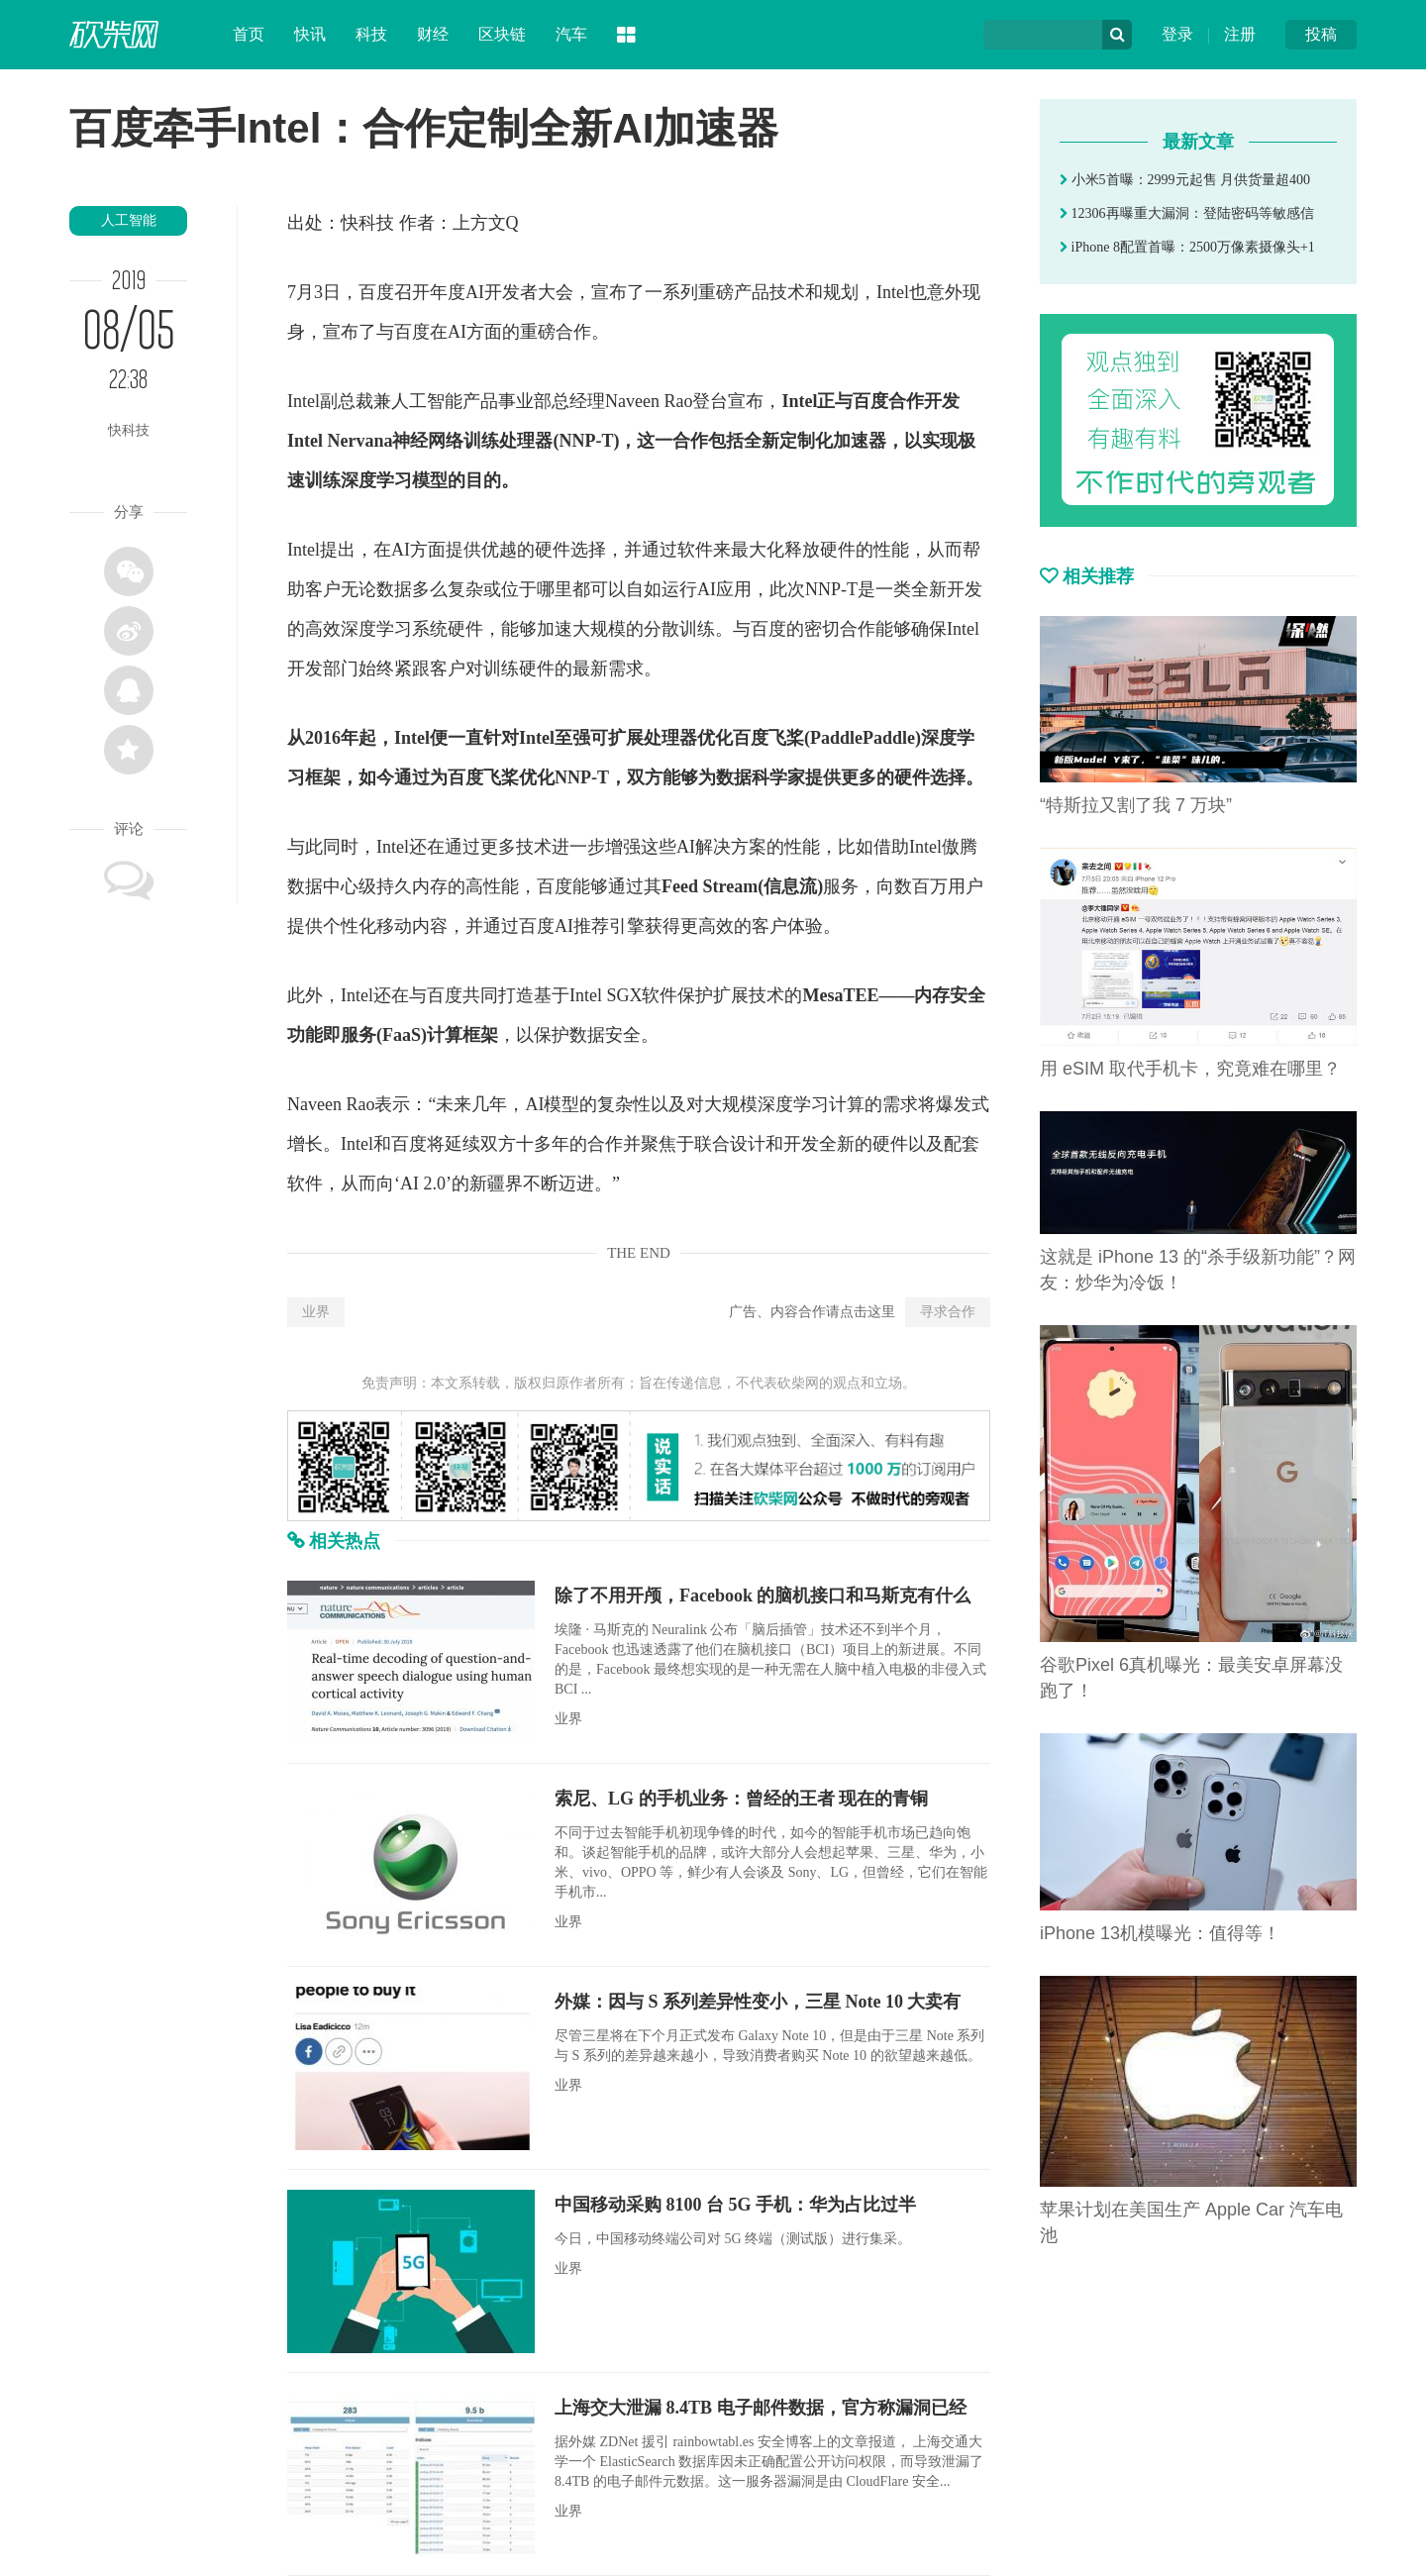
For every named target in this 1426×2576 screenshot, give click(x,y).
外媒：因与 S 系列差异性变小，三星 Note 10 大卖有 (758, 2001)
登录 (1177, 34)
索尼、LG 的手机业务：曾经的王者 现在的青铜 (741, 1798)
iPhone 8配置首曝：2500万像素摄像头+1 (1187, 247)
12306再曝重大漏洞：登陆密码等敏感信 (1187, 213)
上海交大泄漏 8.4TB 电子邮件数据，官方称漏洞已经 (761, 2408)
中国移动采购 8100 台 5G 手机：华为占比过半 (735, 2205)
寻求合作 (947, 1311)
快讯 (310, 34)
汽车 (571, 34)
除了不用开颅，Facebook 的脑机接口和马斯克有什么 (763, 1595)
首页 (248, 34)
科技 (371, 34)
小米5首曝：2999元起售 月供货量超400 (1185, 179)
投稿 (1321, 34)
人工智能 (128, 220)
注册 (1240, 34)
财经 (433, 34)
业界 (316, 1311)
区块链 (502, 34)
